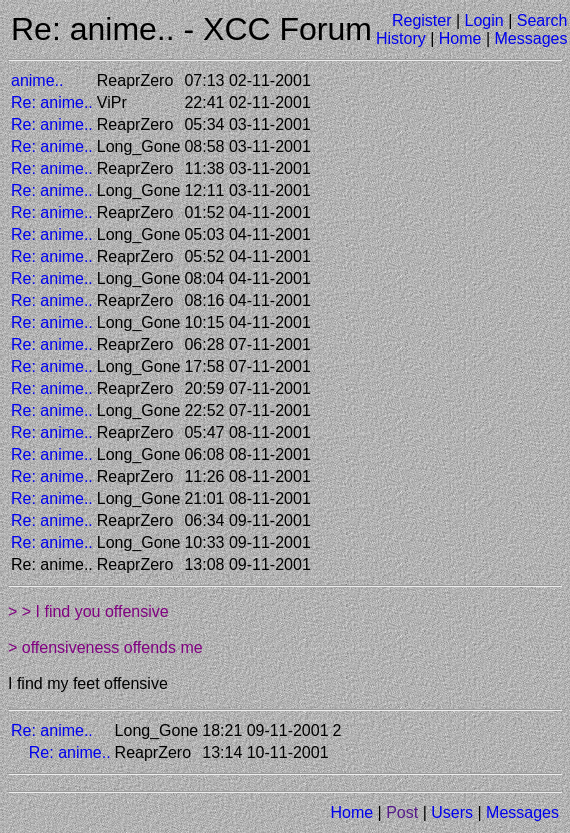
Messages (531, 38)
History (401, 38)
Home (460, 38)
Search (542, 20)
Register (422, 20)
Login (484, 20)
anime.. (37, 80)
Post (402, 812)
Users (452, 812)
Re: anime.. (52, 102)
